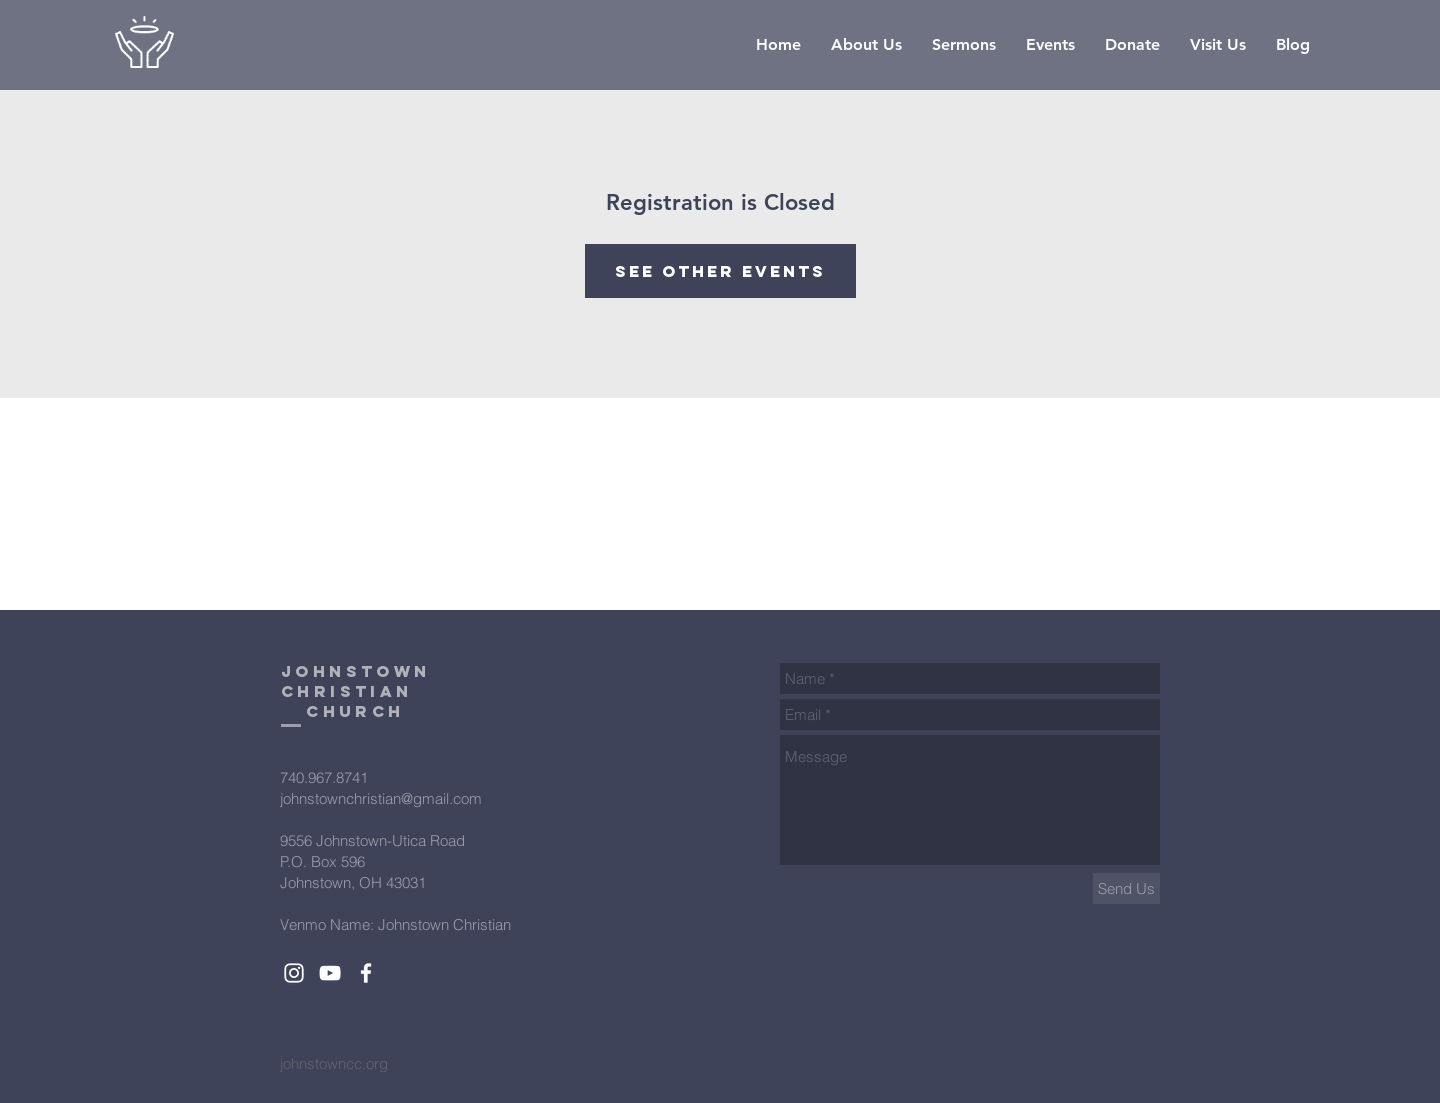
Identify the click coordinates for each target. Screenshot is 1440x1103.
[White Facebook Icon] (366, 973)
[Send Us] (1126, 888)
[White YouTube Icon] (330, 973)
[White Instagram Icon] (294, 973)
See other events (720, 271)
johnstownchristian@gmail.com (381, 798)
